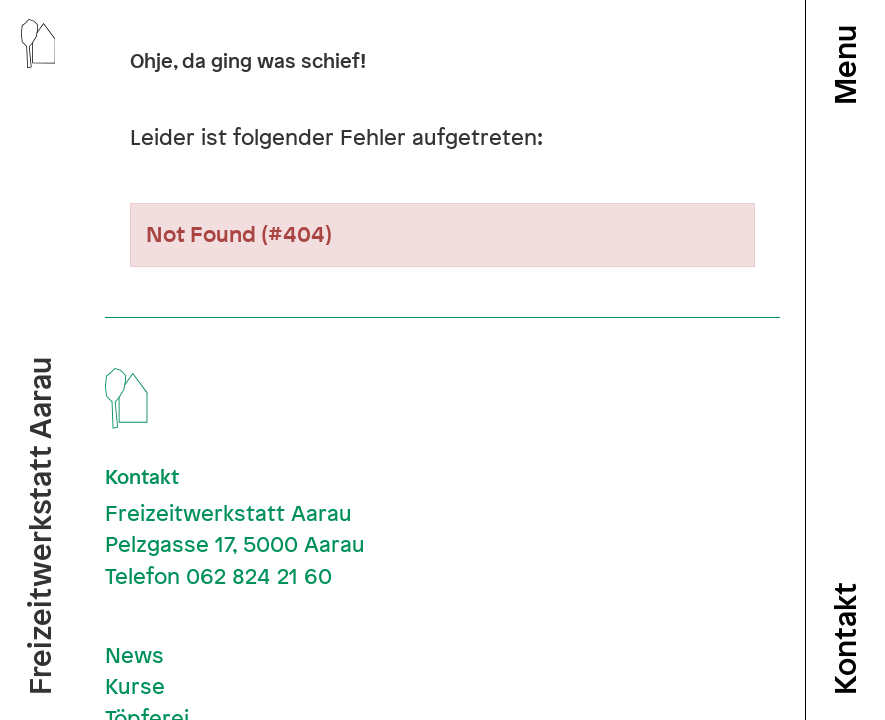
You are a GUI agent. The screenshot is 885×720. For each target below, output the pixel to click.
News (134, 655)
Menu (845, 65)
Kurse (135, 686)
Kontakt (845, 638)
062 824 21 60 (259, 576)
